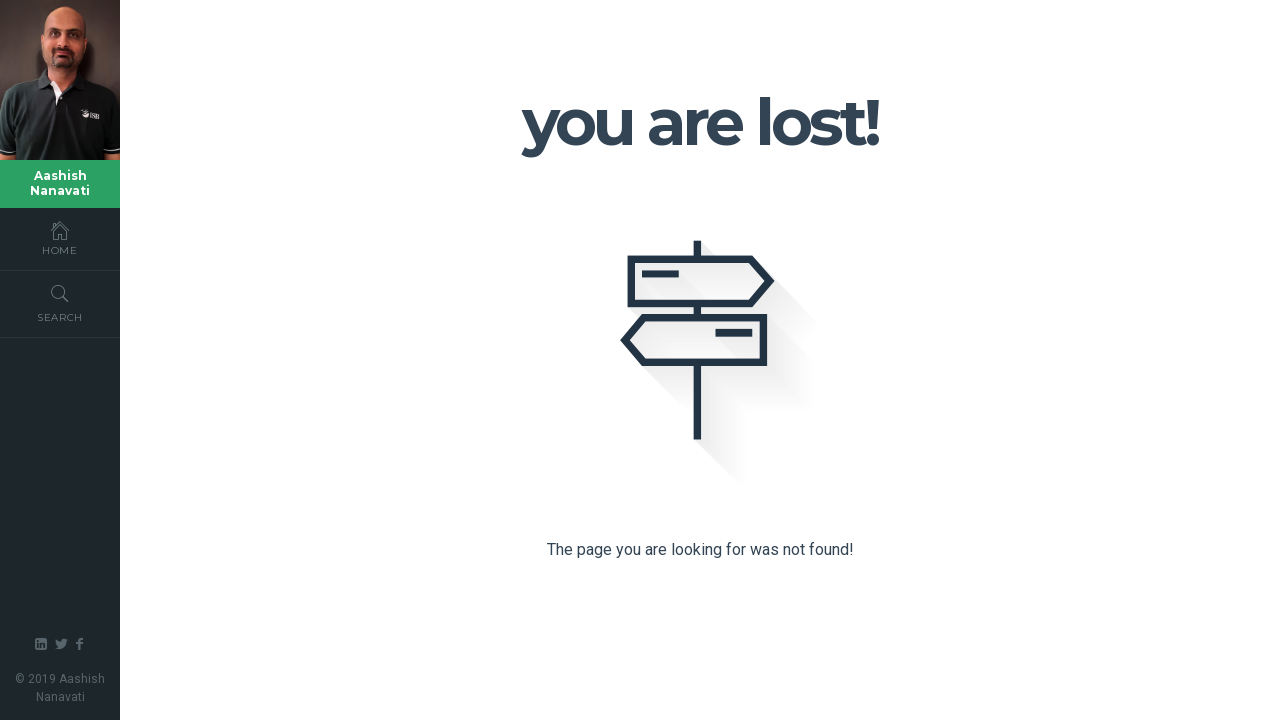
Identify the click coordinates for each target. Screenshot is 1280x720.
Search (60, 303)
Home (60, 238)
